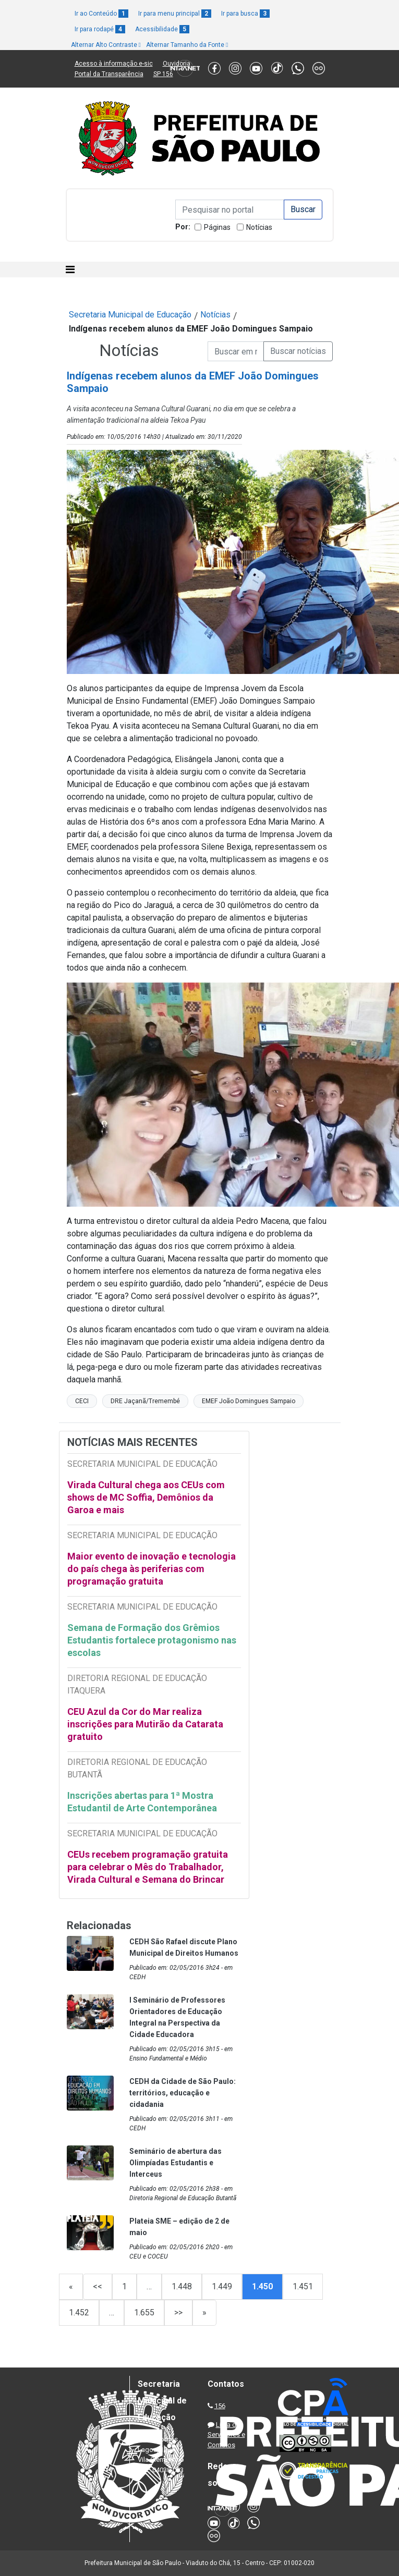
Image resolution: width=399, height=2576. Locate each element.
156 (219, 2406)
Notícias (259, 227)
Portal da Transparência (109, 74)
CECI (82, 1401)
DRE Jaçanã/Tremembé (145, 1401)
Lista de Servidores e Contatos (226, 2435)
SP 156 (163, 74)
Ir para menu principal (174, 13)
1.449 (222, 2286)
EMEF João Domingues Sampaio (248, 1401)
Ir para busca (245, 13)
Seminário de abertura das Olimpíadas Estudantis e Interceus (175, 2162)
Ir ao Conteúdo (101, 13)
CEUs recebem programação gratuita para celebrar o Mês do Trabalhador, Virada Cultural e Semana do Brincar (147, 1867)
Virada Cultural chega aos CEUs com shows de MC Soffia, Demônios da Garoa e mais (146, 1497)
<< (97, 2286)
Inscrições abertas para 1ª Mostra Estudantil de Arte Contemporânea (143, 1801)
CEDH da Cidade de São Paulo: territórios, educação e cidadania (182, 2092)
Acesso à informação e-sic (114, 63)
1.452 (79, 2312)
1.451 (303, 2286)
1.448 (182, 2286)
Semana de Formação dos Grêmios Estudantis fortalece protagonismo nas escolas (151, 1640)
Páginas (217, 227)
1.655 (144, 2312)
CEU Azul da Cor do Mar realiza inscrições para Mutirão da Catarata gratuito (145, 1724)
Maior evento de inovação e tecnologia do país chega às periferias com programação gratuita (151, 1569)
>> (178, 2312)
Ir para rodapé (100, 29)
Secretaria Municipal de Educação (130, 315)
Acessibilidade (162, 29)
